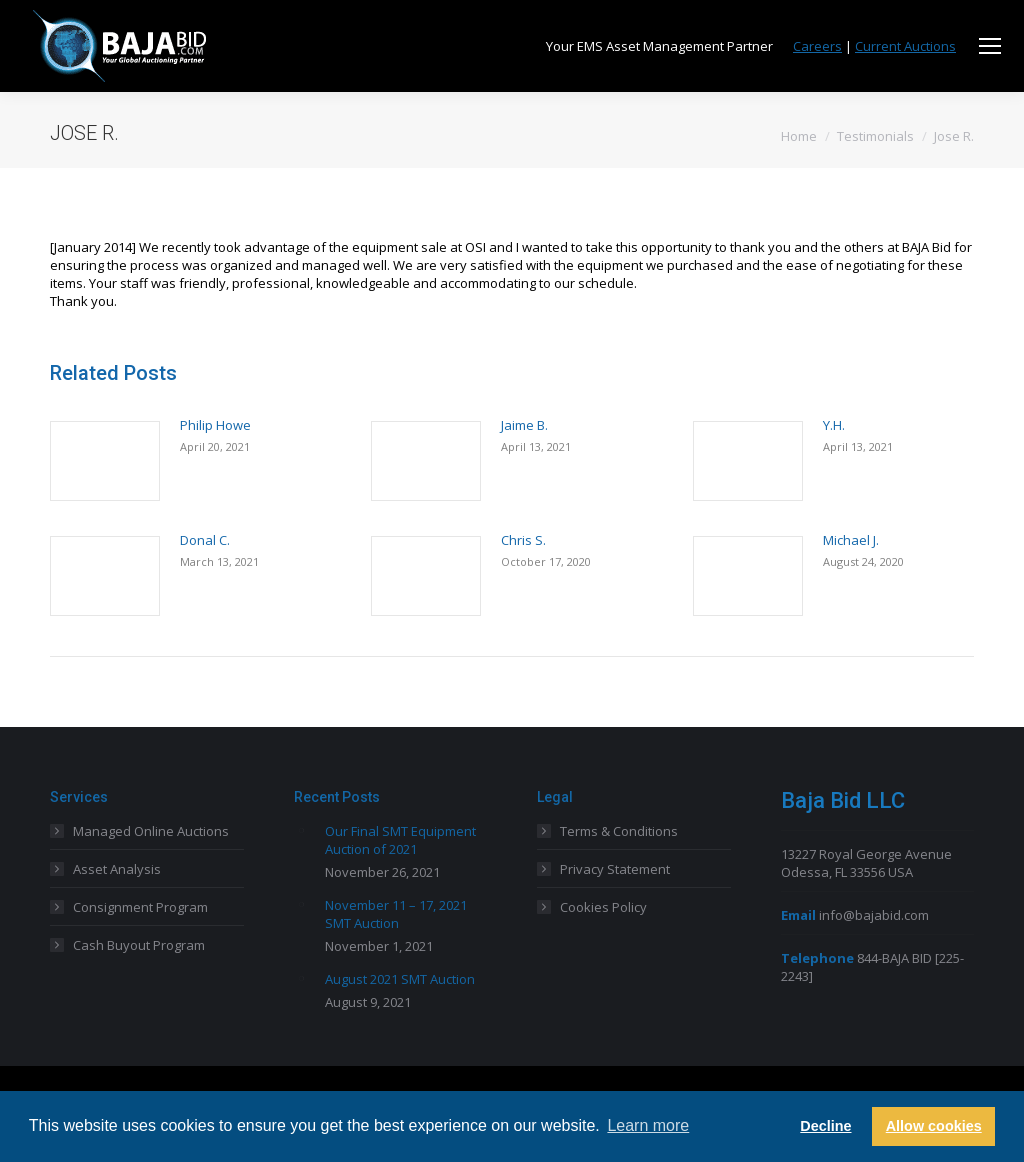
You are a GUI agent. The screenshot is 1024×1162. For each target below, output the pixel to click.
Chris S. (523, 540)
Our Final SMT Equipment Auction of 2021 (400, 840)
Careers (817, 46)
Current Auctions (905, 46)
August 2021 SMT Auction (400, 979)
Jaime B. (524, 425)
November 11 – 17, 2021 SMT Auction (396, 914)
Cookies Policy (603, 907)
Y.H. (834, 425)
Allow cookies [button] (934, 1126)
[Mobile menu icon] (990, 46)
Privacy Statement (615, 869)
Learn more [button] (648, 1125)
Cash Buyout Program (139, 945)
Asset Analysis (117, 869)
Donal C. (205, 540)
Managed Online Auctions (151, 831)
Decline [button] (825, 1126)
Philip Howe (215, 425)
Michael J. (851, 540)
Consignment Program (140, 907)
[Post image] (105, 461)
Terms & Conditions (619, 831)
